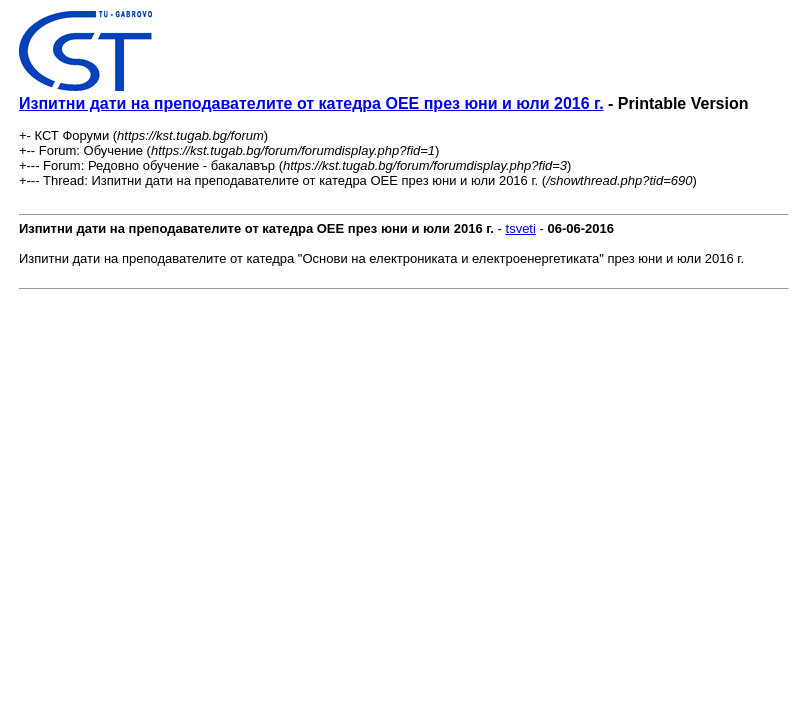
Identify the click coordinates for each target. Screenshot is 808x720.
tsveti (521, 228)
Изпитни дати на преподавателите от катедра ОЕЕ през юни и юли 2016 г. (311, 103)
